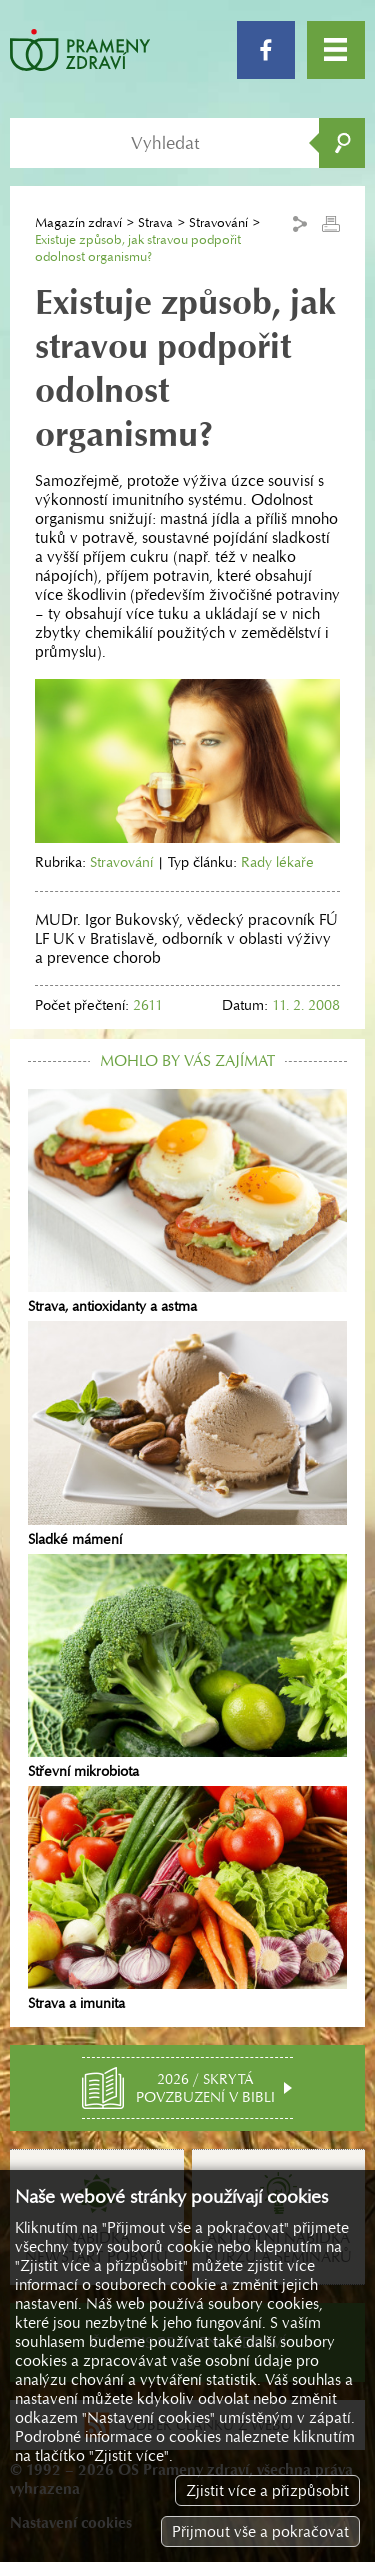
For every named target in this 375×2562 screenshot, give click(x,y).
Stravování (218, 222)
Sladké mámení (187, 1434)
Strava (155, 222)
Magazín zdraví (78, 222)
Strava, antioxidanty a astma (187, 1202)
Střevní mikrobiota (187, 1667)
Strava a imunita (187, 1899)
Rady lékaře (277, 862)
